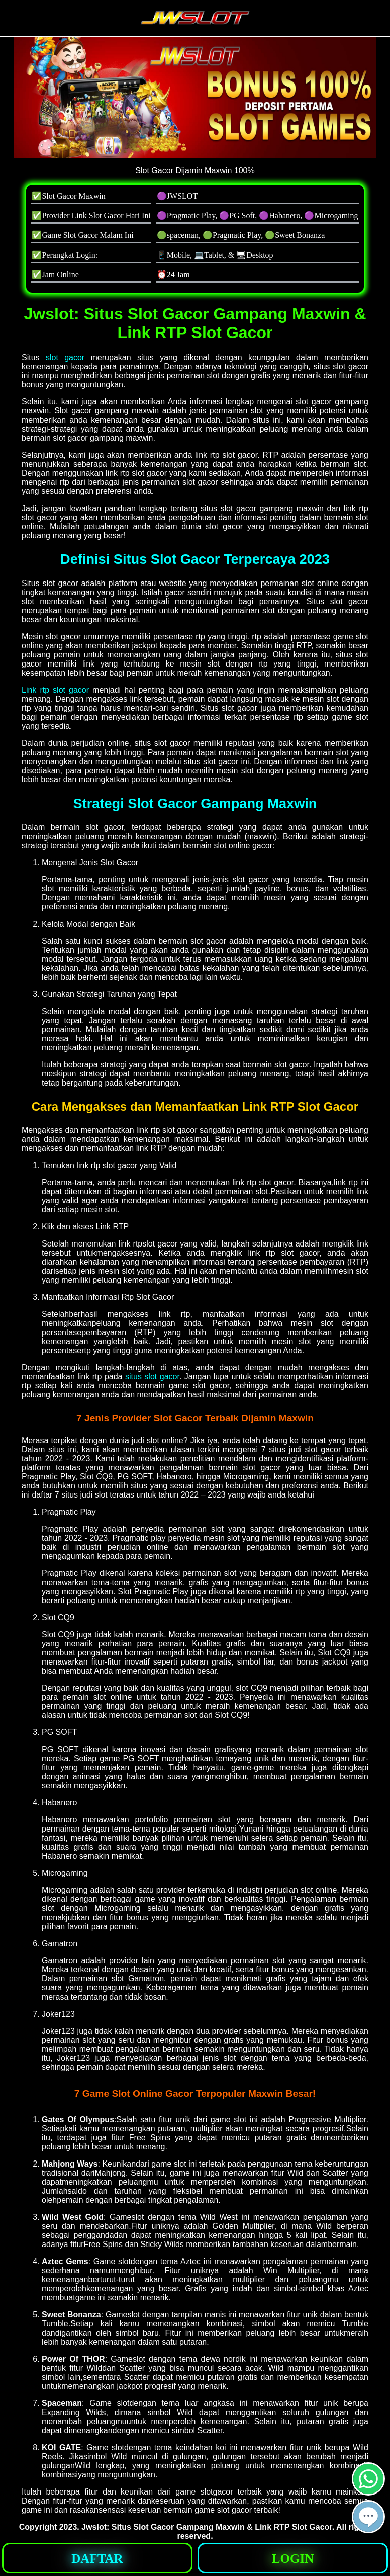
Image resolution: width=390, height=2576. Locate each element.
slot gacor (65, 357)
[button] (368, 2517)
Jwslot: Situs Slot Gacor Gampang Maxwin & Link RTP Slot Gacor (206, 2527)
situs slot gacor (152, 1376)
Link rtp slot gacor (55, 690)
